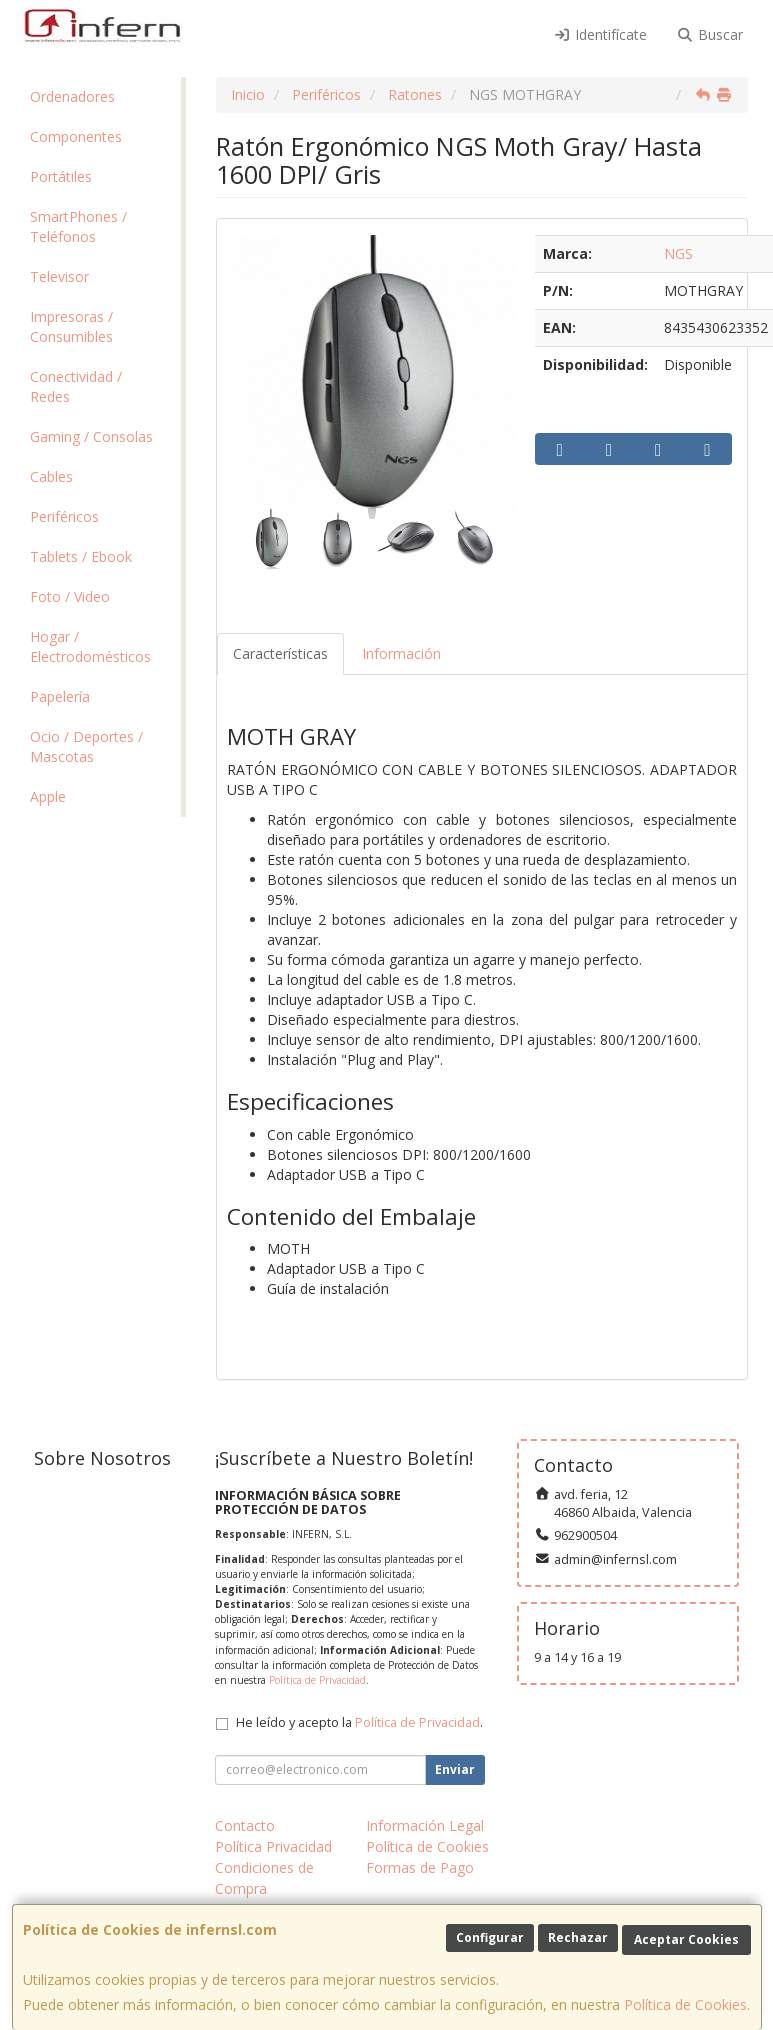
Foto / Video (70, 596)
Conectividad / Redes (76, 386)
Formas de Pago (420, 1867)
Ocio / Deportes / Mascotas (86, 746)
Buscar (710, 34)
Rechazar (578, 1937)
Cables (51, 476)
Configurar (490, 1937)
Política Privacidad (273, 1846)
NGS (678, 253)
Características (280, 653)
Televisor (59, 276)
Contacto (245, 1825)
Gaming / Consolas (91, 436)
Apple (48, 796)
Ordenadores (72, 96)
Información (401, 653)
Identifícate (600, 34)
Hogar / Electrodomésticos (90, 646)
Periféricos (64, 516)
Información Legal (425, 1825)
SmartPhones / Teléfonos (78, 226)
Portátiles (61, 176)
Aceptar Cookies (686, 1939)
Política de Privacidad (317, 1680)
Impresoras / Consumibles (71, 326)
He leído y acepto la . (359, 1722)
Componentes (76, 136)
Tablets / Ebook (81, 556)
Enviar (455, 1769)
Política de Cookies (685, 2004)
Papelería (60, 696)
